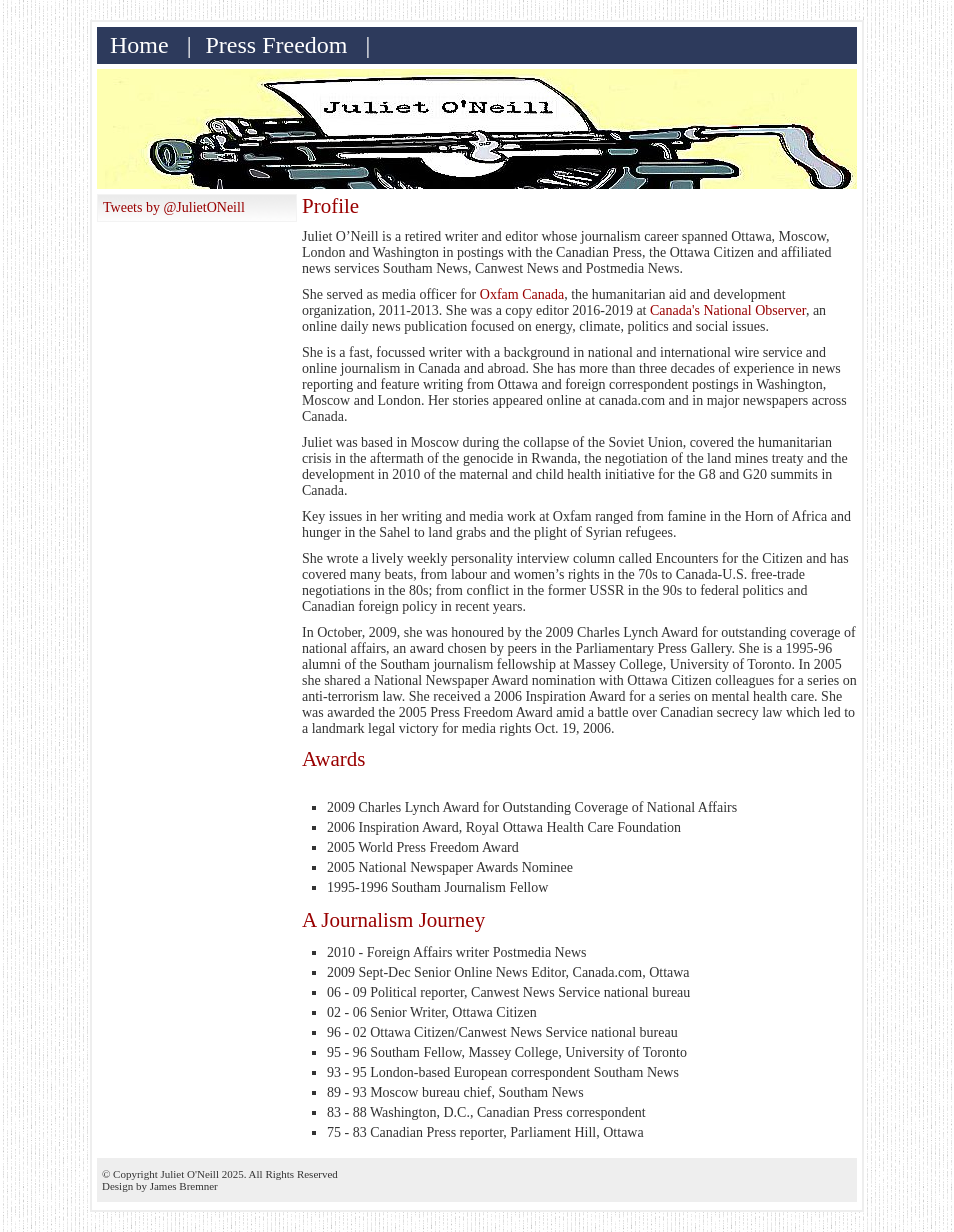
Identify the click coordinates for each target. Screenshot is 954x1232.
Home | (150, 45)
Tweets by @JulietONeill (174, 207)
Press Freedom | (287, 45)
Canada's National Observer (728, 310)
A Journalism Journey (393, 920)
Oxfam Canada (522, 294)
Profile (330, 206)
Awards (333, 759)
